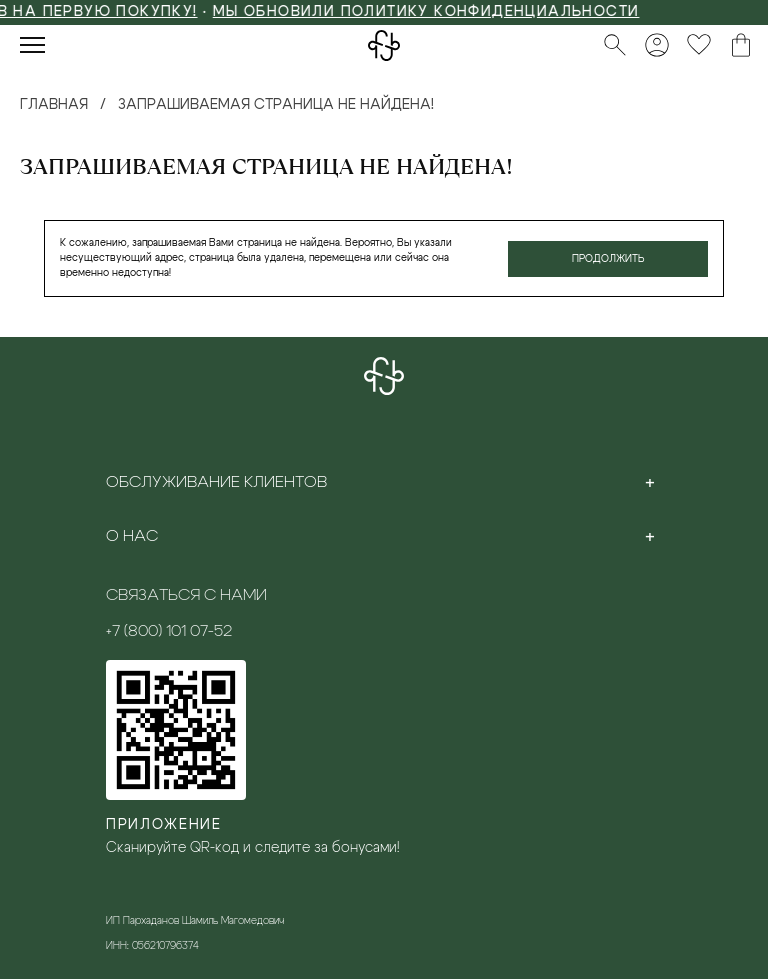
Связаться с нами (186, 595)
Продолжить (608, 259)
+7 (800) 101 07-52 (169, 631)
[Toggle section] (650, 482)
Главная (54, 105)
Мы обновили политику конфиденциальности (442, 12)
